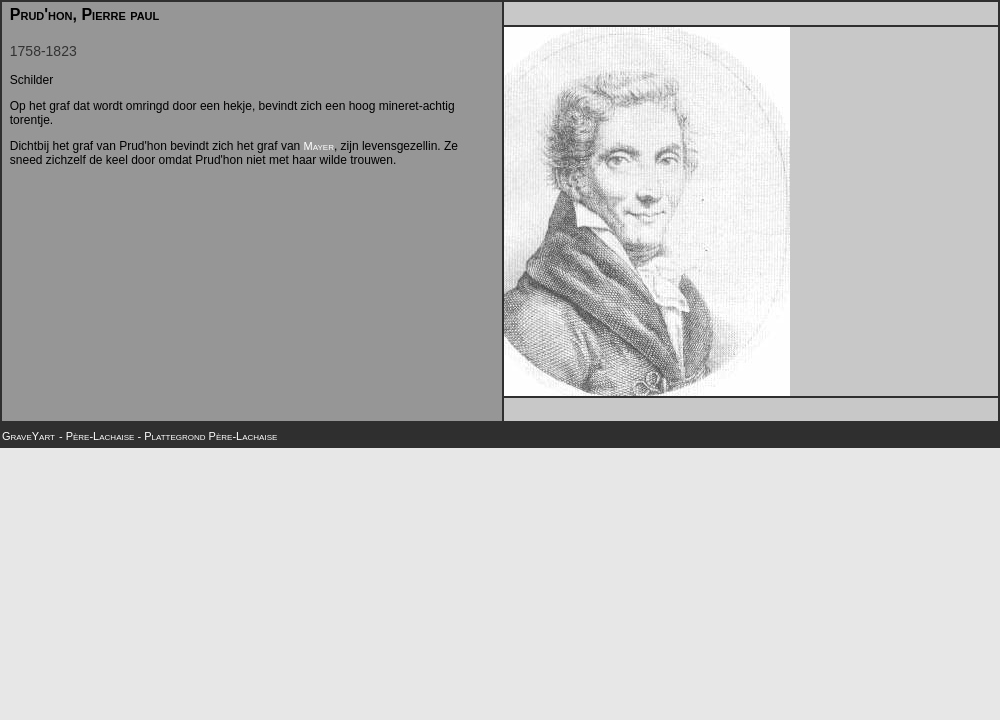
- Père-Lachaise (98, 436)
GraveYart (28, 436)
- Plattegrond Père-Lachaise (207, 436)
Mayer (319, 146)
